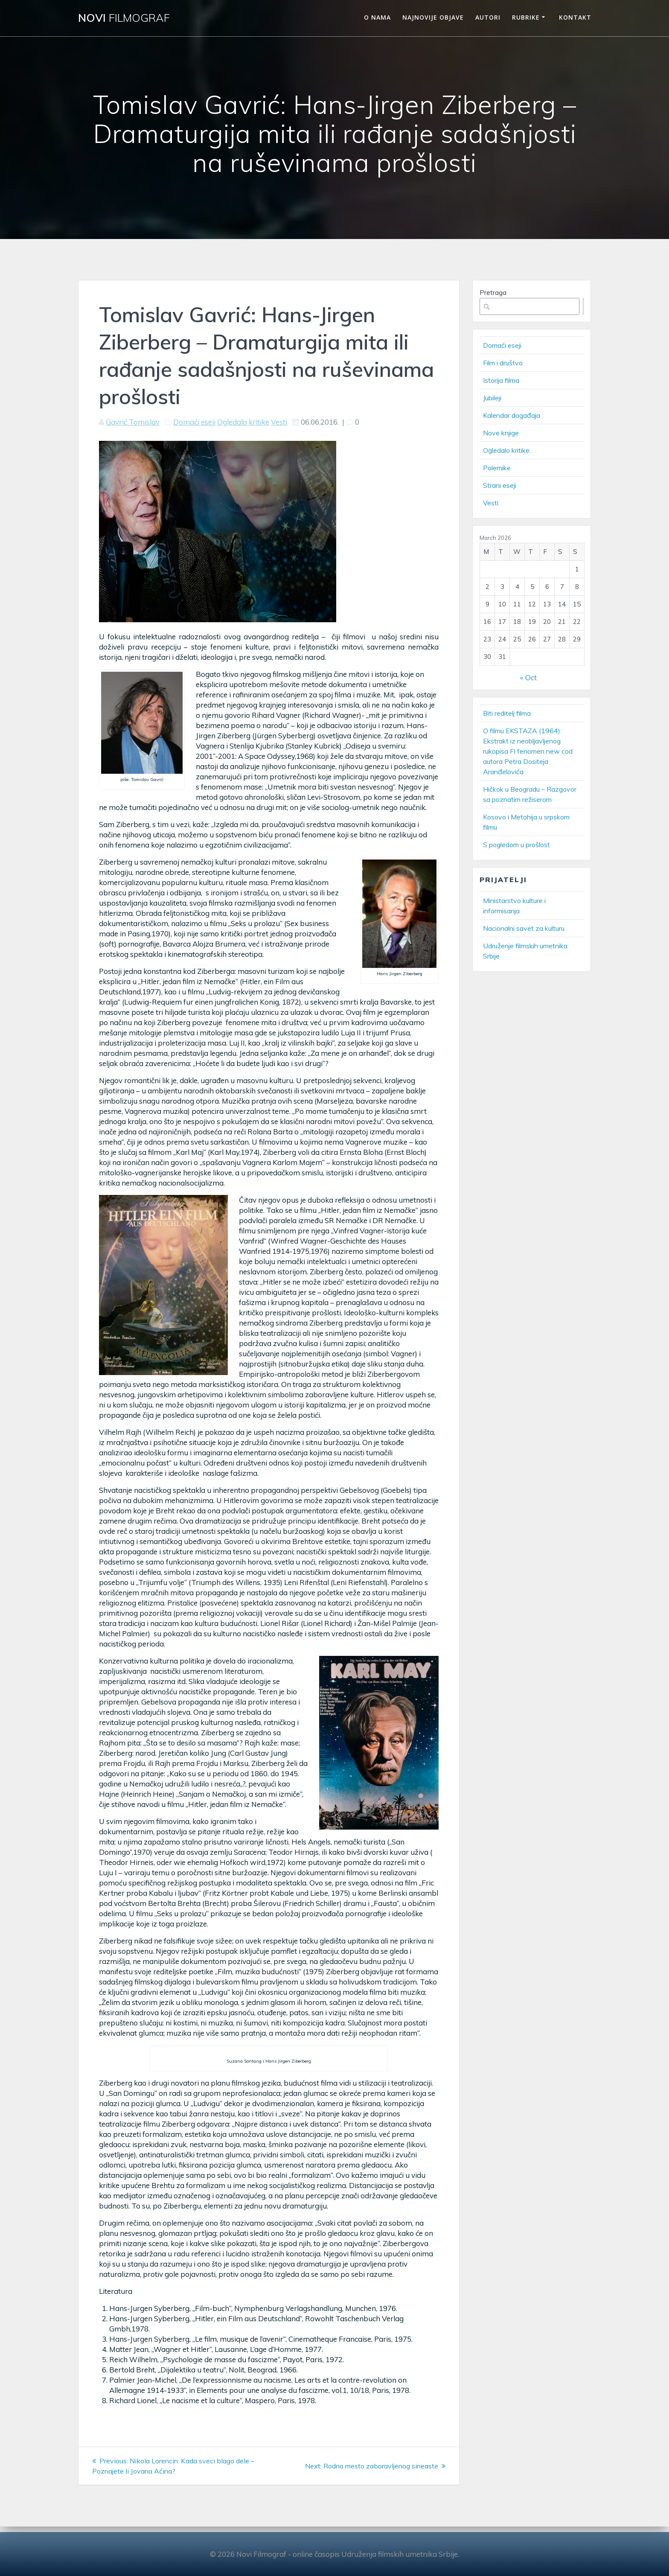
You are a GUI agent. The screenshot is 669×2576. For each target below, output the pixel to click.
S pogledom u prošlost (516, 844)
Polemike (497, 467)
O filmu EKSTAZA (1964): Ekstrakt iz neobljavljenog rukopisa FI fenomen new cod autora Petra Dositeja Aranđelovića (528, 751)
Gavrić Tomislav (133, 421)
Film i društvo (503, 362)
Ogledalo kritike (243, 421)
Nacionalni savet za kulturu (523, 928)
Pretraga (493, 292)
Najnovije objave (433, 17)
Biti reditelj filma (507, 713)
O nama (377, 17)
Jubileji (492, 397)
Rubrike (526, 17)
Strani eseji (499, 485)
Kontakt (575, 17)
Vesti (279, 421)
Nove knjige (501, 432)
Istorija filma (501, 380)
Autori (487, 17)
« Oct (528, 677)
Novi (124, 17)
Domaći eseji (194, 421)
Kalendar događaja (511, 415)
